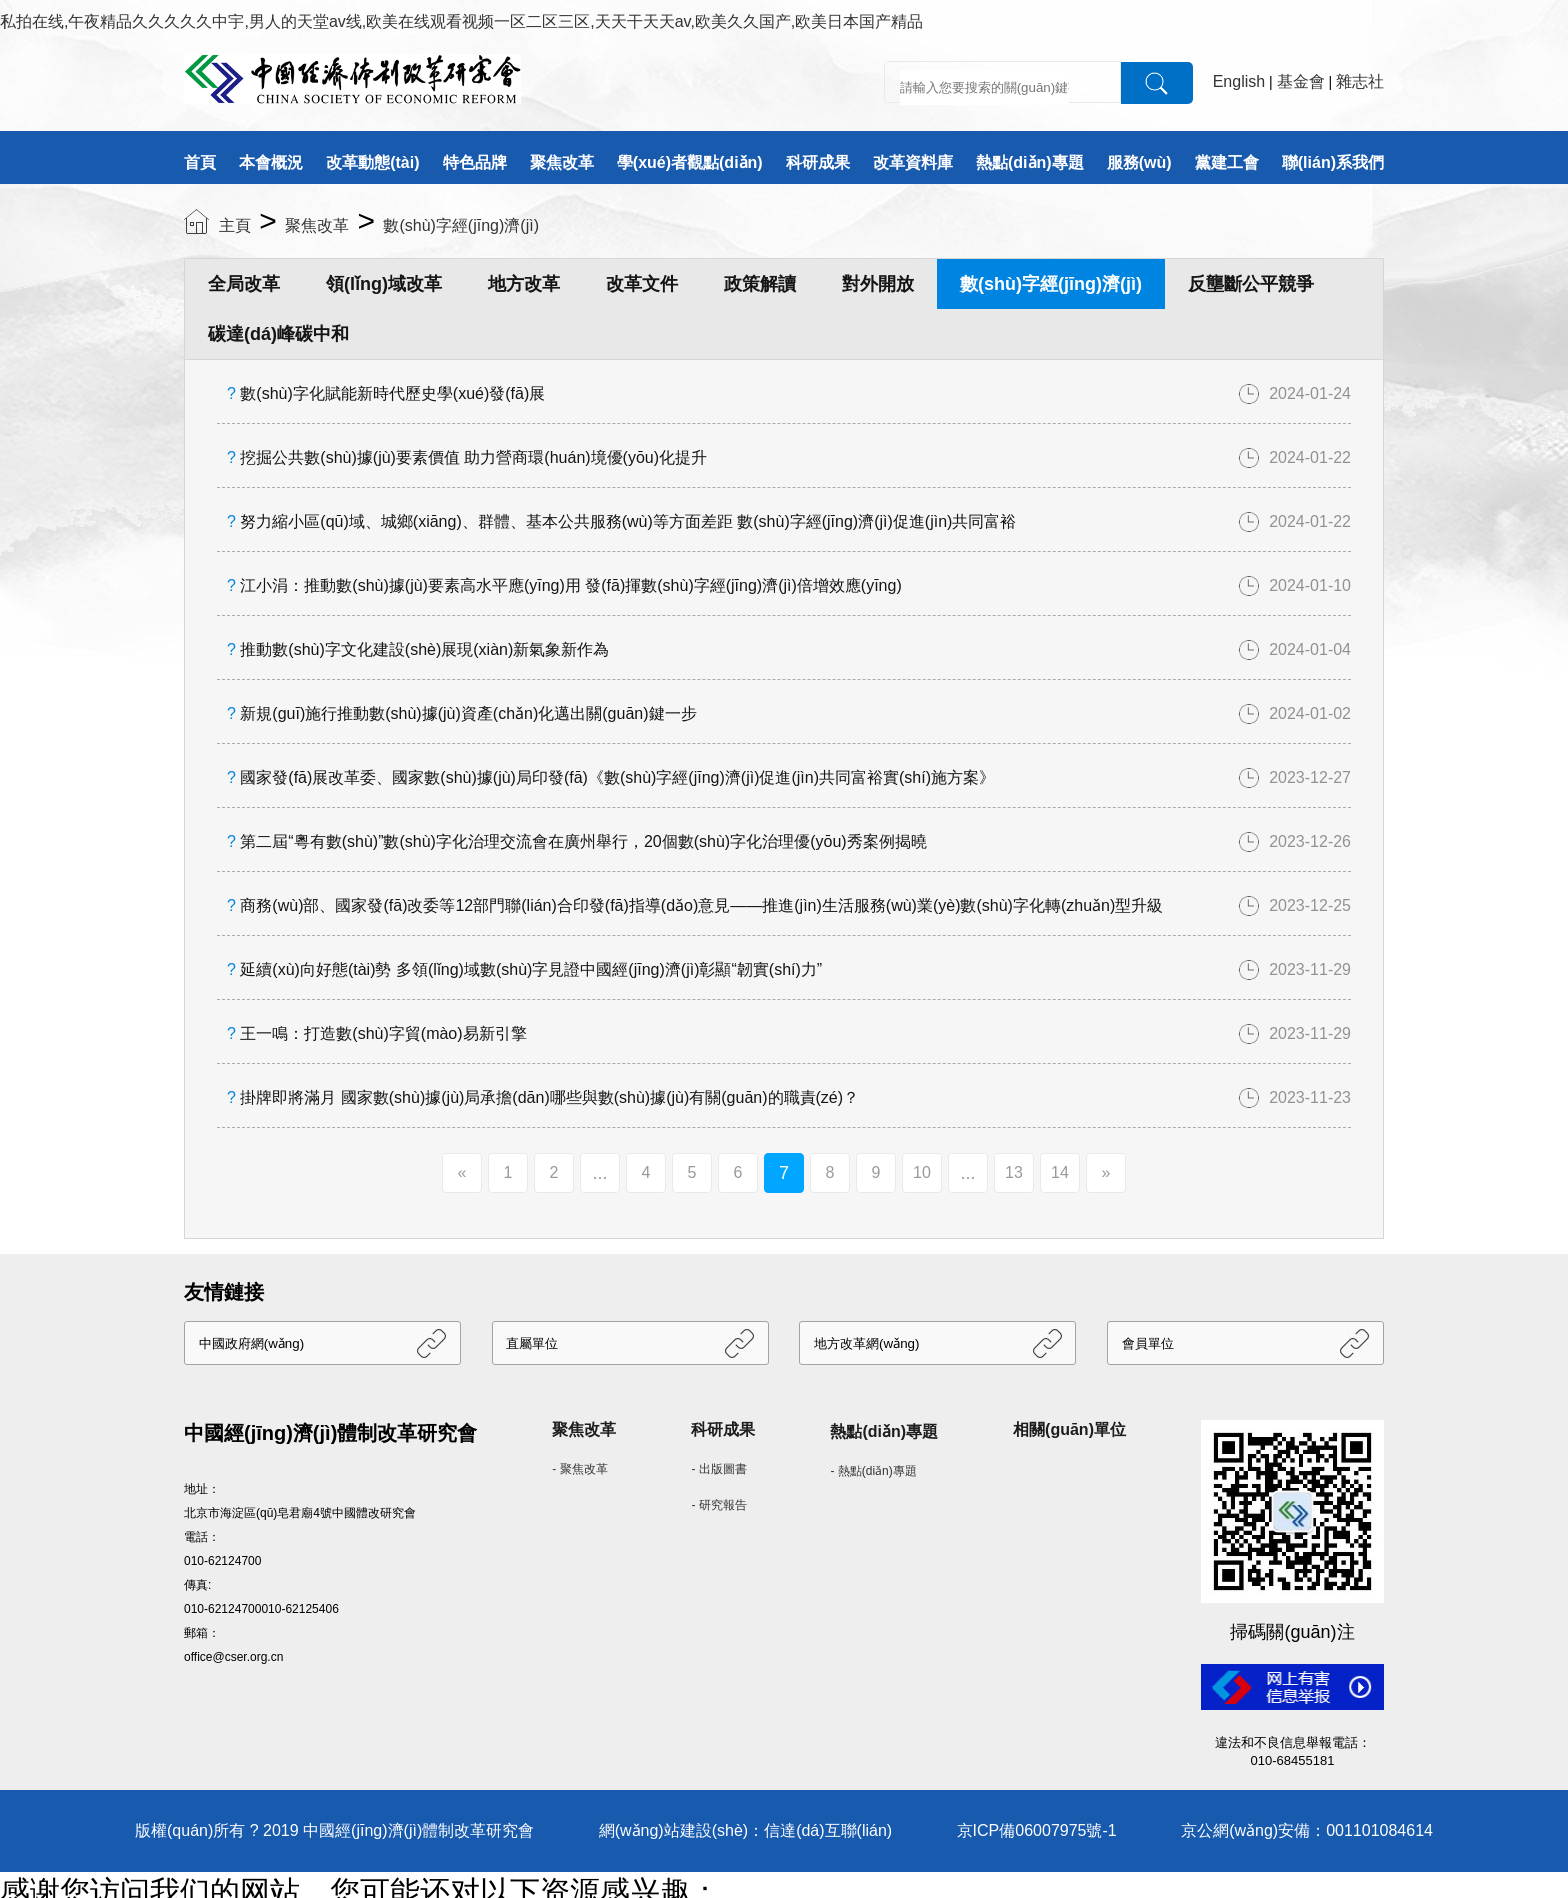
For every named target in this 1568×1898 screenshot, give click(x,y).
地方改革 (524, 284)
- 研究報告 (718, 1505)
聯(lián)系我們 (1333, 162)
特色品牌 (475, 162)
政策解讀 (760, 284)
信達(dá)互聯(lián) (828, 1830)
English (1239, 81)
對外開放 (878, 284)
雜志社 (1360, 81)
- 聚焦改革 (579, 1469)
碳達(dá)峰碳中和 (278, 334)
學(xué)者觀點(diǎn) (690, 162)
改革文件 (642, 284)
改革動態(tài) (372, 162)
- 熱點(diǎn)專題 (873, 1471)
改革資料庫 (913, 162)
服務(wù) (1139, 162)
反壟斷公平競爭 (1251, 284)
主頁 (235, 225)
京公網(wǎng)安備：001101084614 (1307, 1830)
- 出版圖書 (718, 1469)
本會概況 (271, 162)
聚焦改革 (562, 162)
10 (922, 1172)
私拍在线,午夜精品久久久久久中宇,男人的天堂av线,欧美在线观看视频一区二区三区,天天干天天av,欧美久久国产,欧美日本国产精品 (461, 21)
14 (1060, 1172)
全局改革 (244, 284)
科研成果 (818, 162)
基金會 (1301, 81)
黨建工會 (1227, 162)
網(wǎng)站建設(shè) (673, 1830)
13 (1014, 1172)
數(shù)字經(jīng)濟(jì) (461, 225)
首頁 (200, 162)
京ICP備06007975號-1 (1037, 1830)
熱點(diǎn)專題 (1030, 162)
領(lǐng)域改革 (384, 284)
